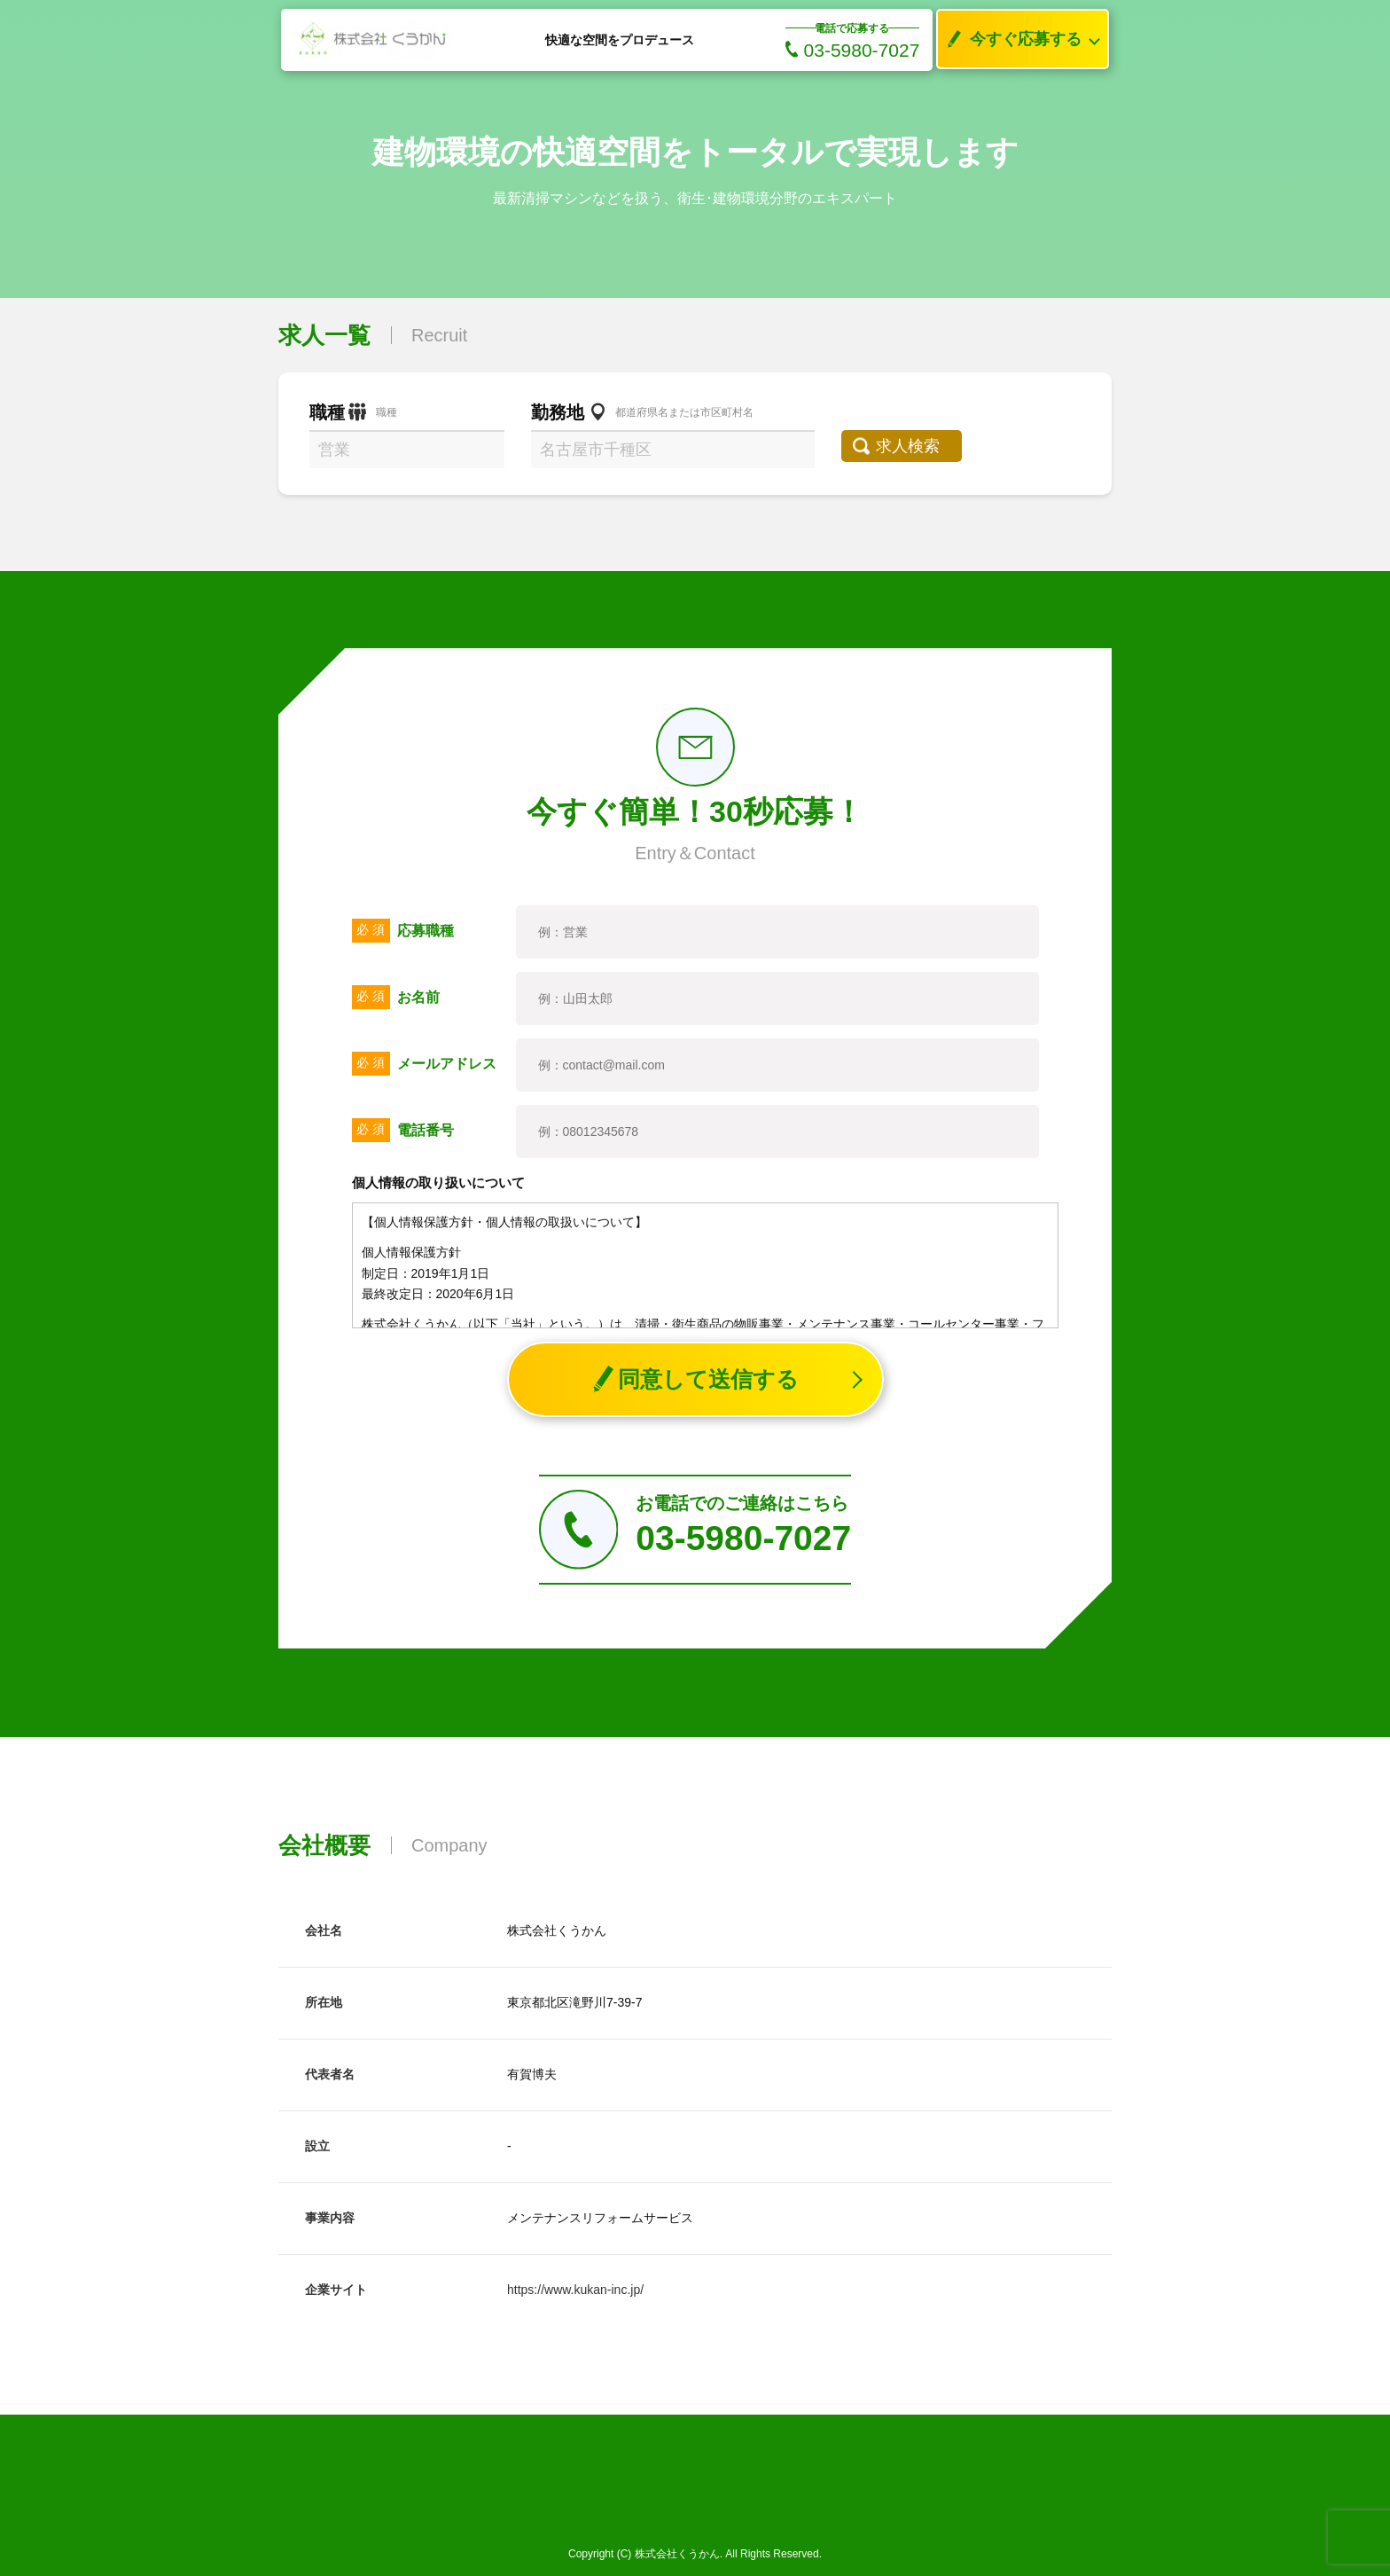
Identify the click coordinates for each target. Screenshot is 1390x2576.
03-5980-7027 (852, 50)
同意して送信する (695, 1379)
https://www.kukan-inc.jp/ (575, 2289)
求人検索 (914, 446)
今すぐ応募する (1010, 39)
